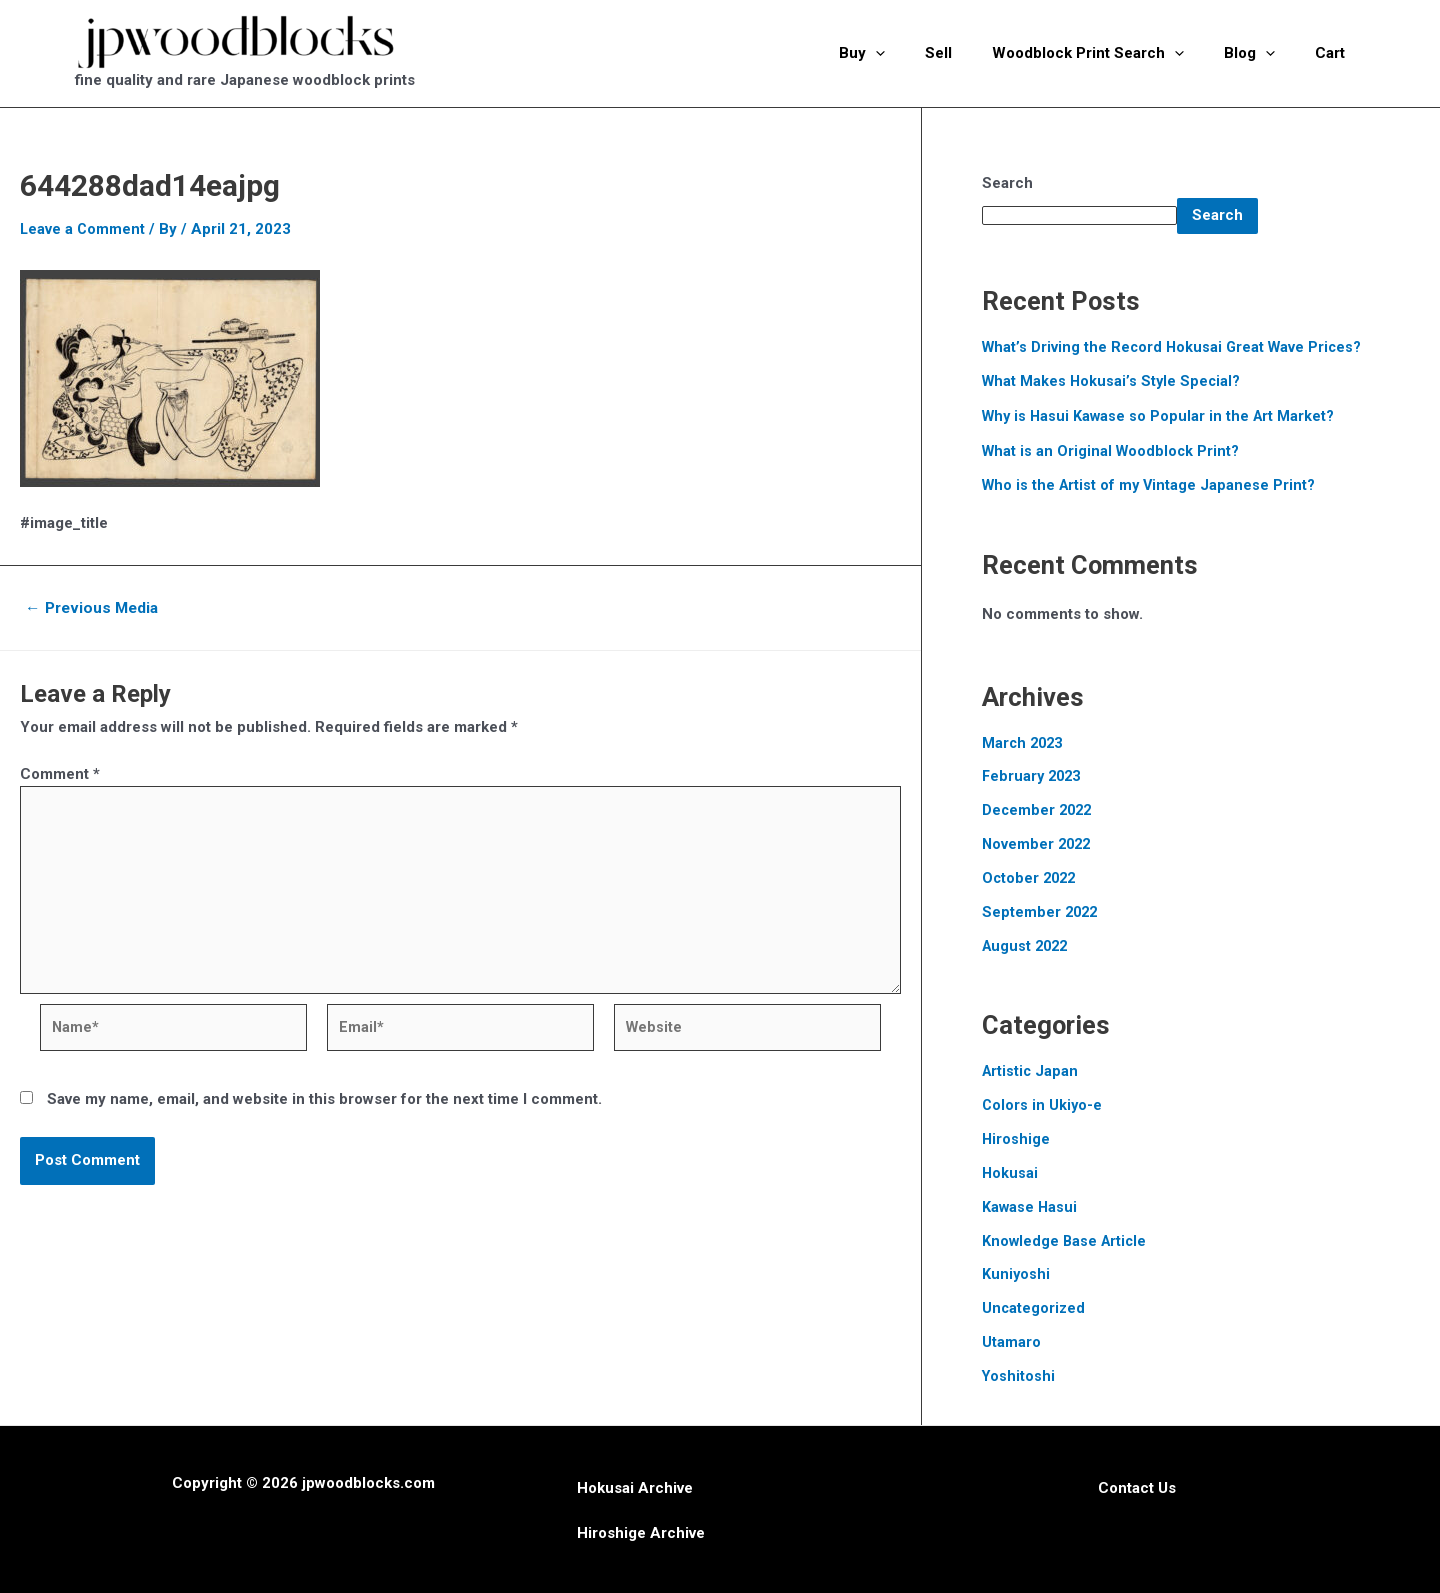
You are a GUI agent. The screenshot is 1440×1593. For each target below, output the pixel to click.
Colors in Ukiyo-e (1043, 1103)
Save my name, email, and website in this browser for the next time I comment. (324, 1109)
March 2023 (1024, 742)
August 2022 (1027, 944)
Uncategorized (1034, 1305)
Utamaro (1011, 1339)
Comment (60, 773)
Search (1007, 183)
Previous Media (95, 608)
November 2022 (1038, 843)
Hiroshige (1016, 1136)
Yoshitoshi (1019, 1373)
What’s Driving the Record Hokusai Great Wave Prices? (1175, 347)
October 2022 (1031, 877)
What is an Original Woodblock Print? (1113, 450)
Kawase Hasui (1030, 1204)
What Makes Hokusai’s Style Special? (1113, 381)
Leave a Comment (83, 229)
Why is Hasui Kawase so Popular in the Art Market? (1161, 416)
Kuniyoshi (1016, 1271)
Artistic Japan (1031, 1069)
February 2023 (1034, 775)
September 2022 (1041, 910)
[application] (920, 53)
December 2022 (1039, 809)
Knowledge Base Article (1066, 1238)
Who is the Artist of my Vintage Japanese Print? (1151, 485)
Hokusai (1010, 1170)
